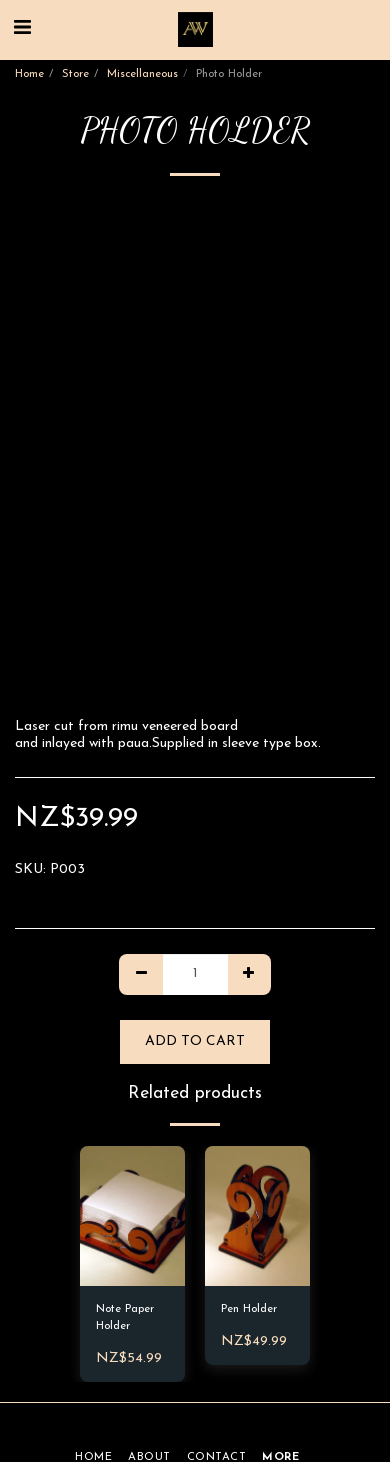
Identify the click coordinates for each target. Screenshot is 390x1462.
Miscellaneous (142, 74)
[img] (132, 1216)
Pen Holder (249, 1309)
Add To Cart (195, 1041)
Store (75, 74)
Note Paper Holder (125, 1318)
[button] (22, 29)
